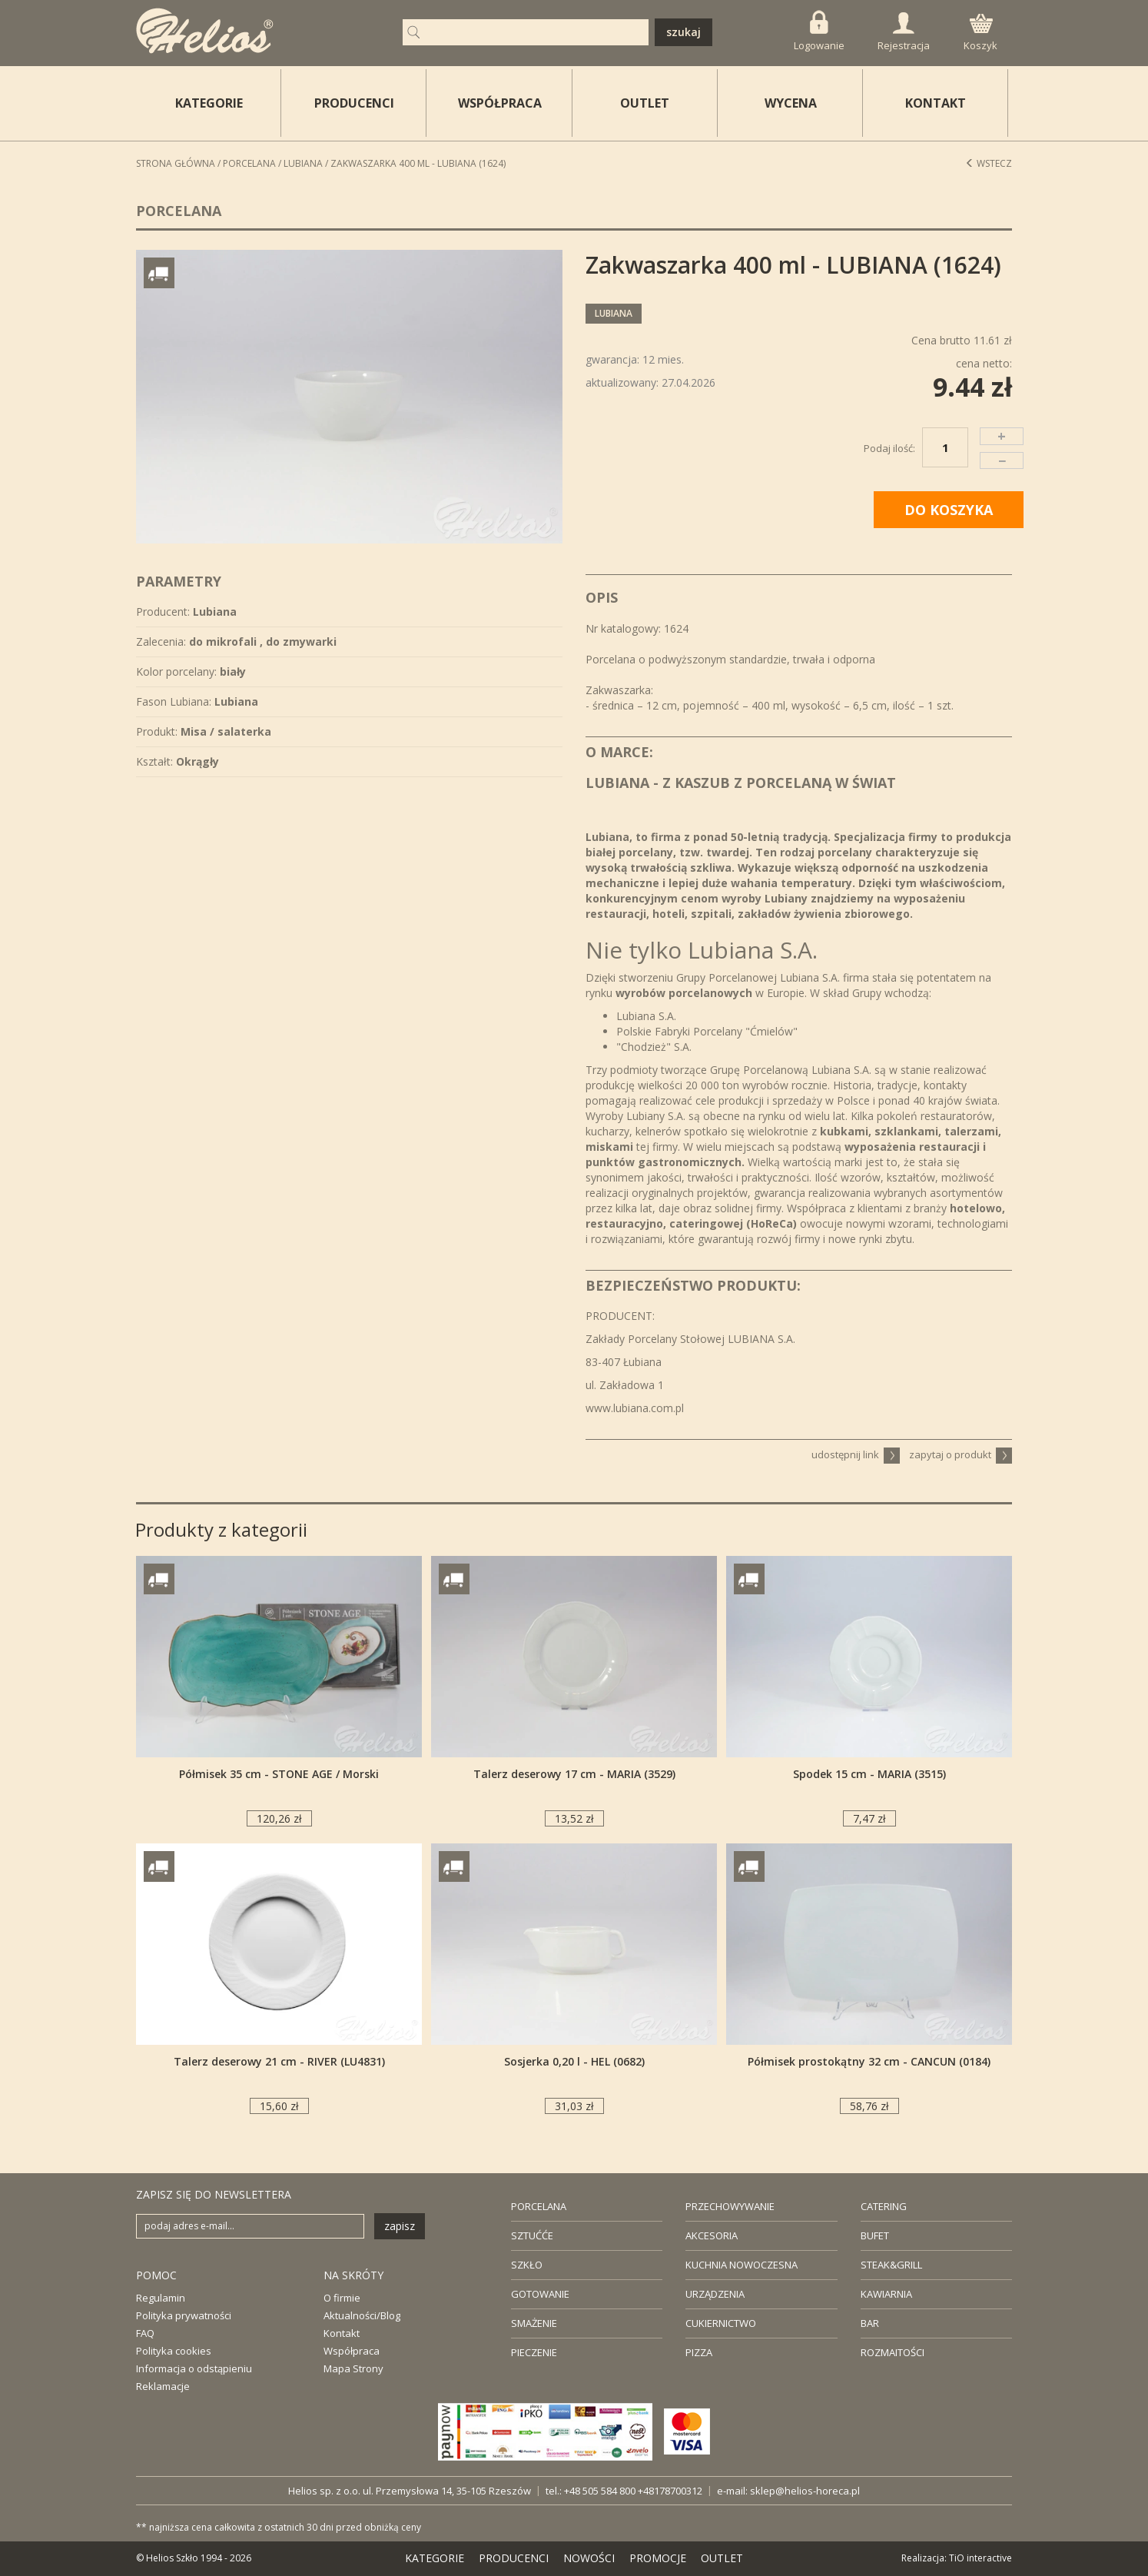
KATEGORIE (434, 2558)
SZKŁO (526, 2265)
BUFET (875, 2235)
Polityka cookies (173, 2351)
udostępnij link (855, 1454)
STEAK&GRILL (891, 2265)
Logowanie (819, 31)
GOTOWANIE (540, 2294)
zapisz (399, 2226)
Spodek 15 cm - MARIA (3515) (869, 1774)
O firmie (341, 2298)
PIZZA (698, 2352)
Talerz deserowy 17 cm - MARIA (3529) (574, 1774)
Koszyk (980, 33)
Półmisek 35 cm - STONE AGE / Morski (279, 1774)
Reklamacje (163, 2386)
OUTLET (644, 103)
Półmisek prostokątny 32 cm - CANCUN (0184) (869, 2061)
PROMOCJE (657, 2558)
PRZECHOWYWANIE (730, 2206)
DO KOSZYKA (948, 509)
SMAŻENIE (534, 2323)
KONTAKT (935, 103)
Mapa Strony (353, 2368)
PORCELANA (538, 2206)
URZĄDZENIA (715, 2294)
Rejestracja (904, 32)
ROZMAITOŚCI (892, 2352)
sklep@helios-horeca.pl (805, 2491)
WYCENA (791, 103)
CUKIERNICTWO (720, 2323)
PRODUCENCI (354, 103)
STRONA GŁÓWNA (175, 163)
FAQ (145, 2333)
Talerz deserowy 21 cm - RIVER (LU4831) (279, 2061)
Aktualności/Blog (361, 2315)
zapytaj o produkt (960, 1454)
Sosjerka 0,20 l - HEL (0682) (574, 2061)
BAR (870, 2323)
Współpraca (351, 2351)
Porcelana (249, 163)
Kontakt (341, 2333)
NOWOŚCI (589, 2558)
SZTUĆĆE (532, 2235)
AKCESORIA (711, 2235)
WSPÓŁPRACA (500, 103)
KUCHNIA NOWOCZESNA (741, 2265)
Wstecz (988, 163)
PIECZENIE (534, 2352)
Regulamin (160, 2298)
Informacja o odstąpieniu (194, 2368)
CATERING (884, 2206)
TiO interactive (980, 2557)
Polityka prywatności (183, 2315)
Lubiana (303, 163)
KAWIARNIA (886, 2294)
